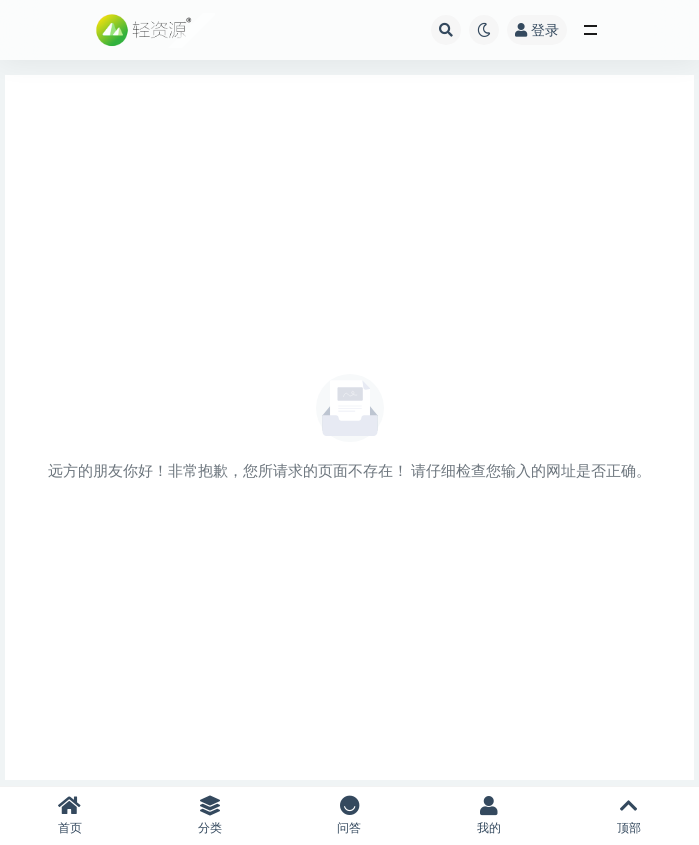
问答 (350, 815)
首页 (70, 815)
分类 (210, 815)
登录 (537, 29)
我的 (489, 815)
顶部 (629, 815)
